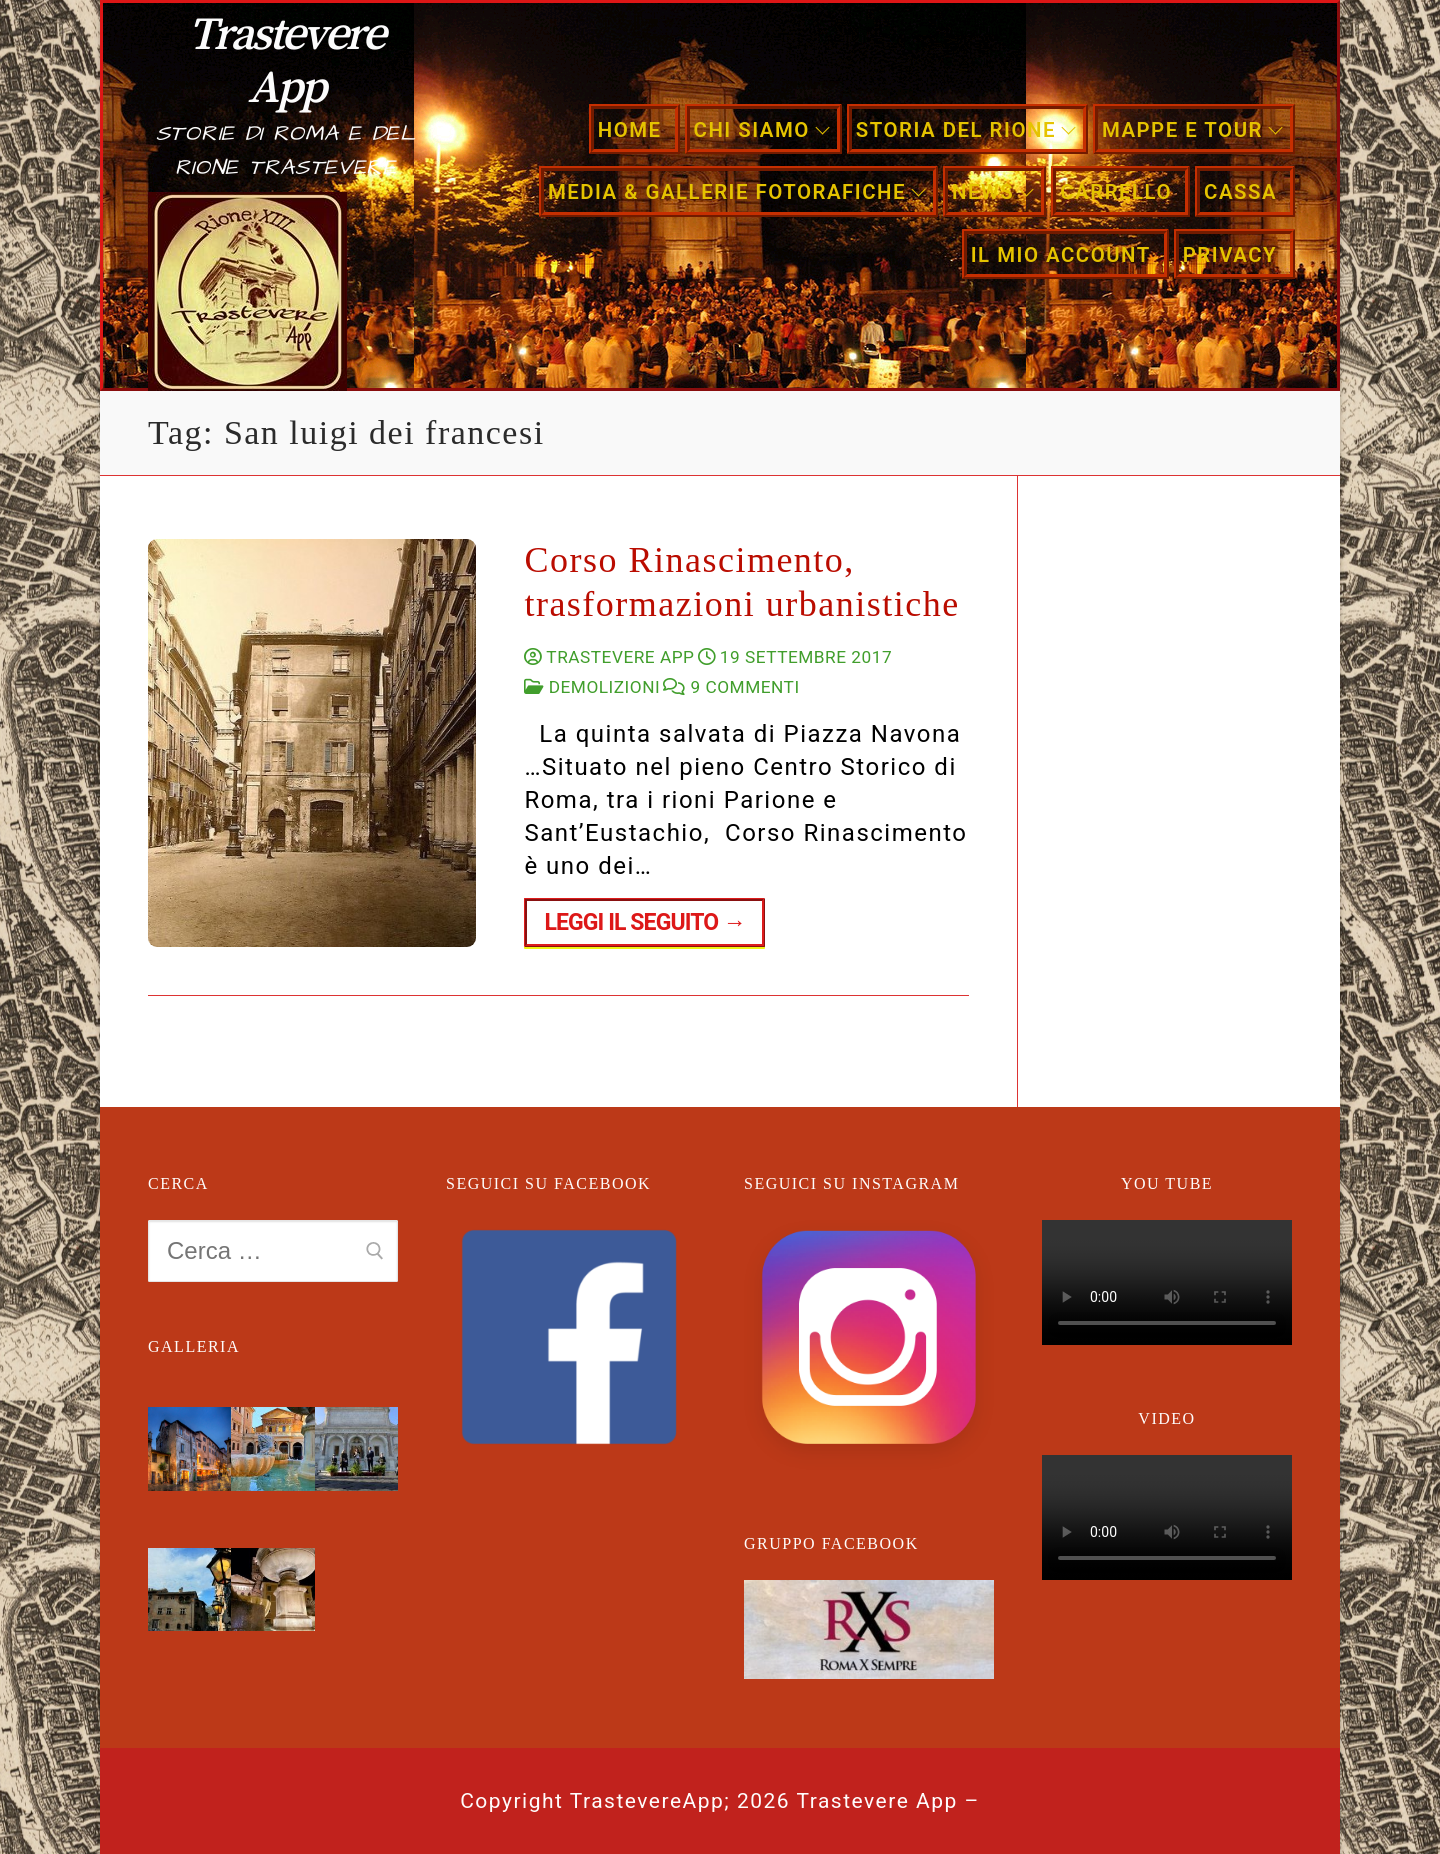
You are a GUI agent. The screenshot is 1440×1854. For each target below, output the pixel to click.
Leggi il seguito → (644, 922)
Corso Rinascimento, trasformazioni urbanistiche (741, 582)
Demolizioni (592, 687)
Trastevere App (286, 58)
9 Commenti (731, 687)
